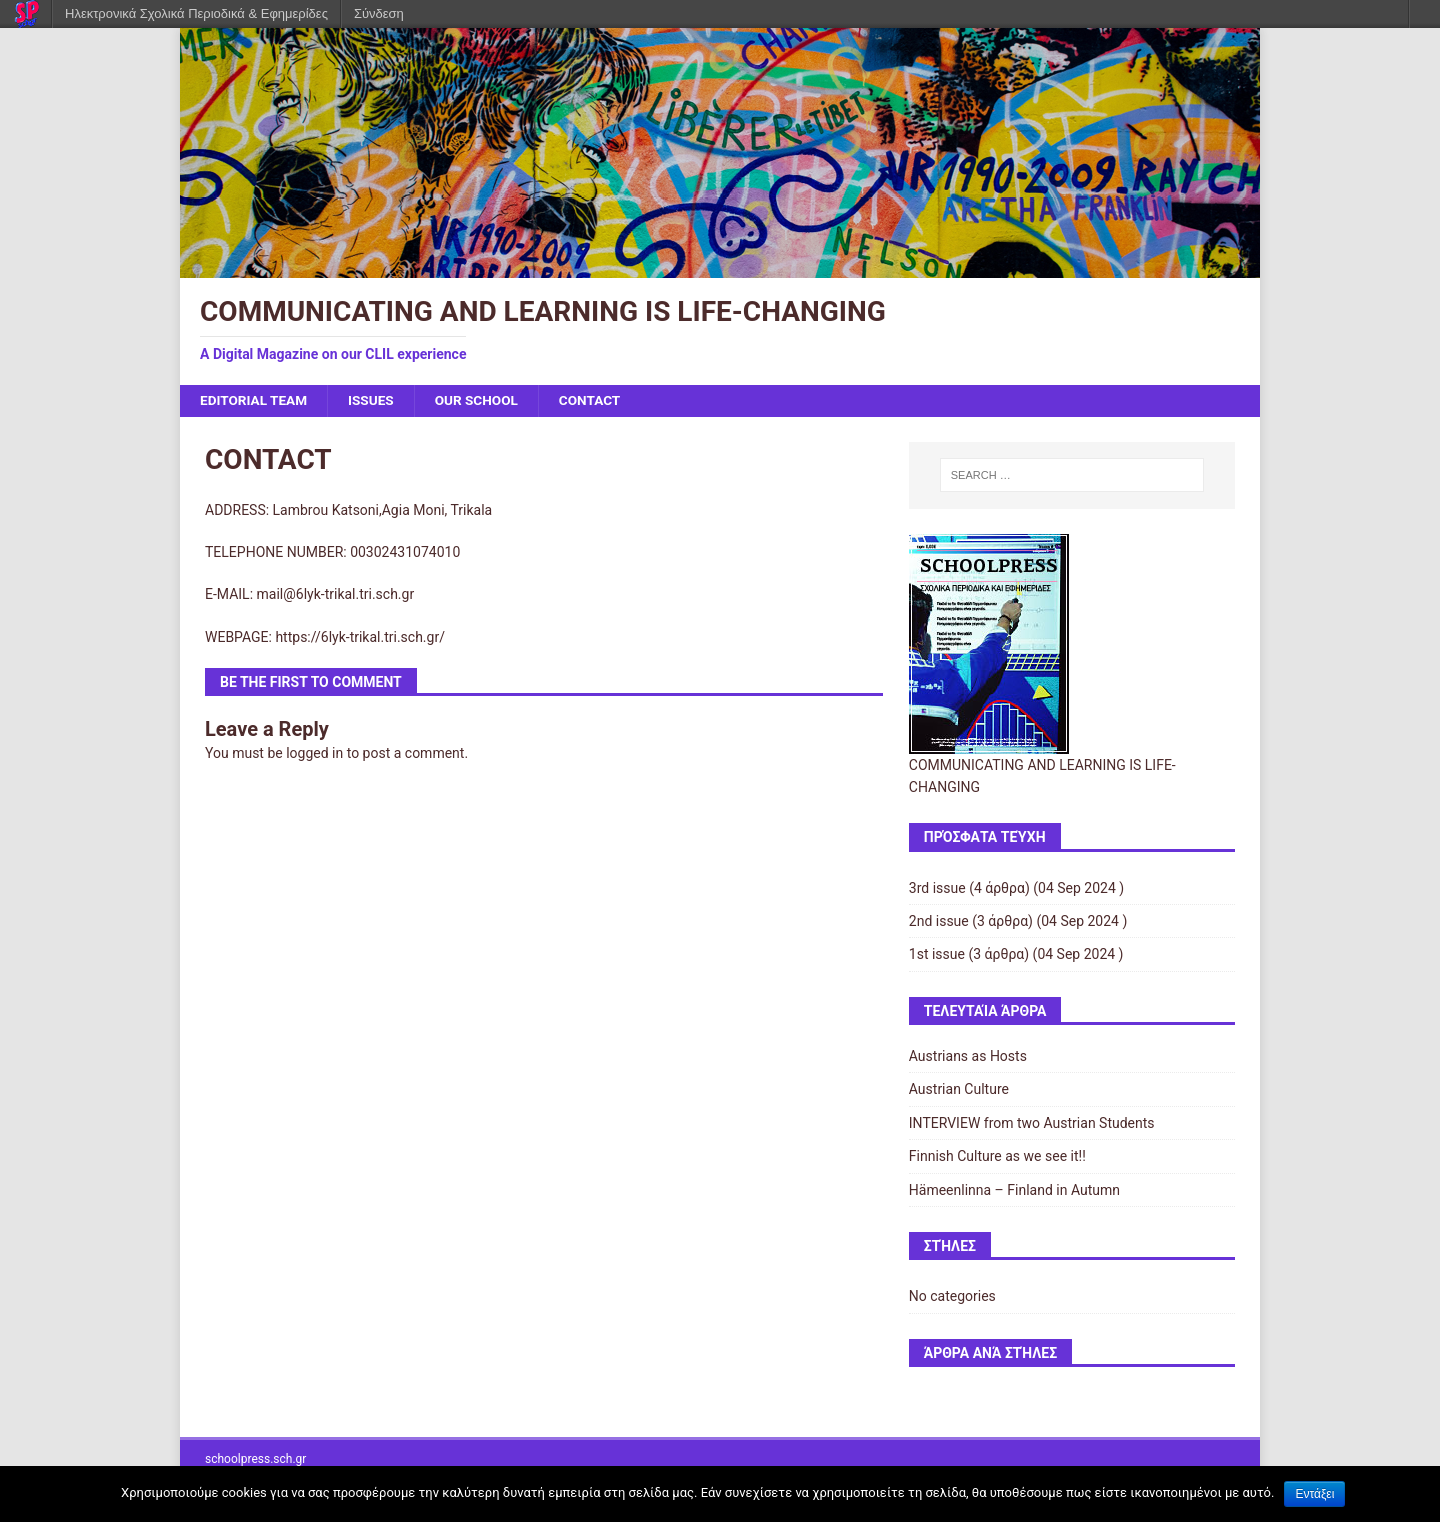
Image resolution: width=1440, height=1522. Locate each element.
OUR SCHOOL (483, 401)
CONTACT (597, 401)
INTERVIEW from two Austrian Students (1032, 1123)
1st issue (937, 955)
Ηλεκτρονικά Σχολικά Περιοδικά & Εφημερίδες (196, 13)
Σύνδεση (379, 13)
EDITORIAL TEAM (255, 401)
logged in (314, 754)
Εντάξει (1314, 1494)
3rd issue (937, 888)
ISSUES (375, 401)
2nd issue (939, 922)
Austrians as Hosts (968, 1057)
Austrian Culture (959, 1090)
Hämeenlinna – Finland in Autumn (1014, 1190)
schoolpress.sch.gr (255, 1459)
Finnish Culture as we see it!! (997, 1157)
